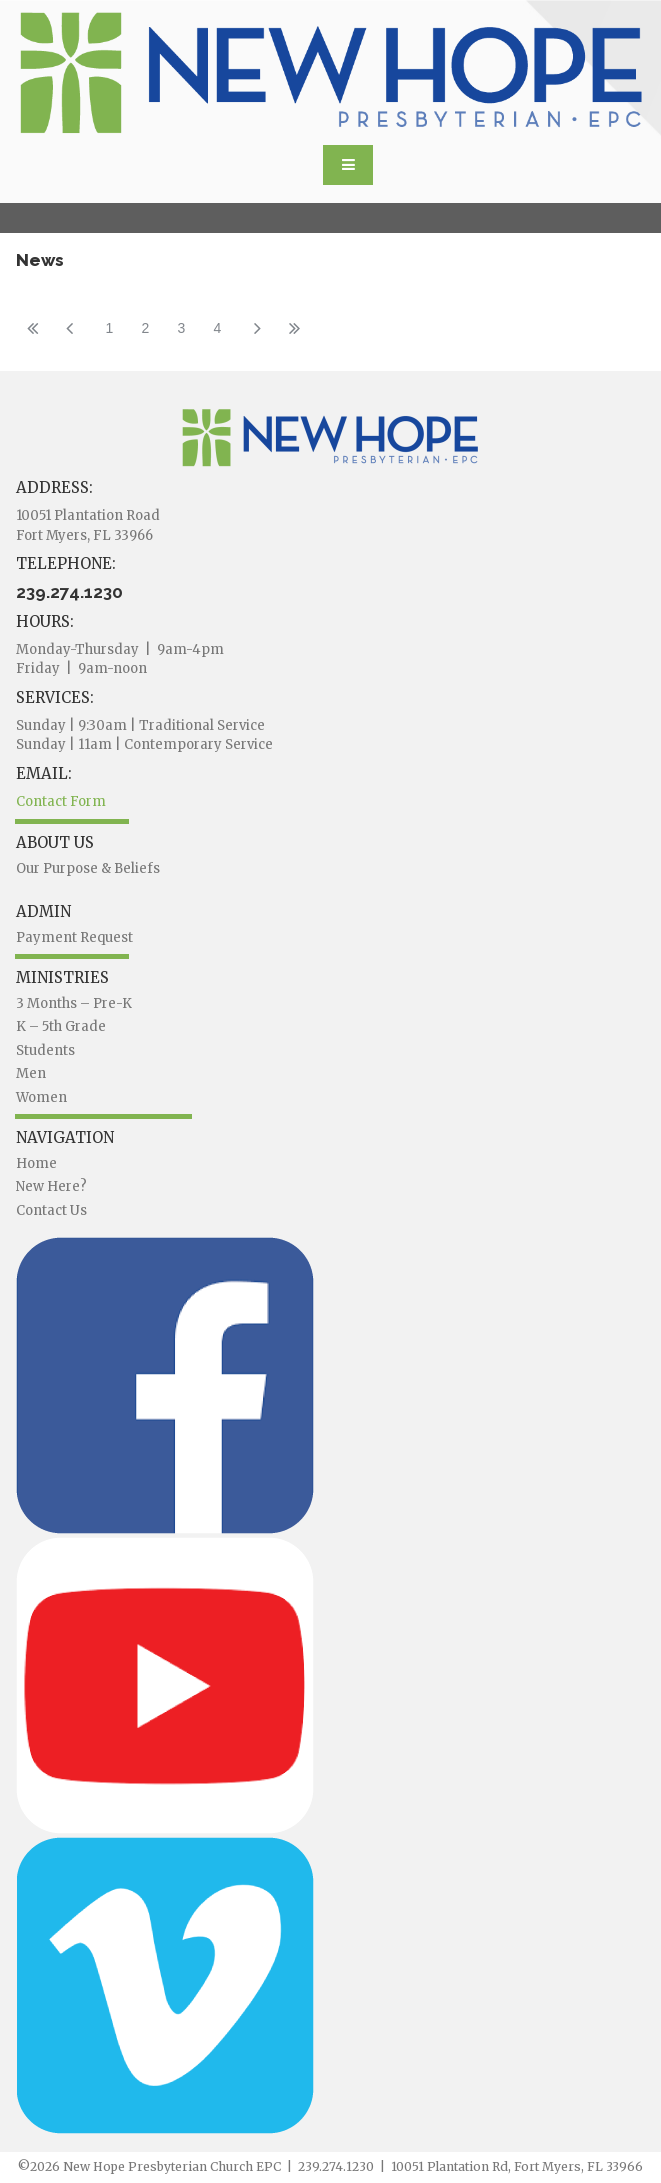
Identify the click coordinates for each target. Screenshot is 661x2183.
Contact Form (61, 801)
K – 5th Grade (61, 1026)
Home (36, 1163)
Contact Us (51, 1210)
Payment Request (74, 937)
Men (31, 1073)
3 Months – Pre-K (74, 1003)
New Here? (51, 1186)
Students (45, 1050)
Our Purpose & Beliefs (88, 868)
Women (41, 1097)
